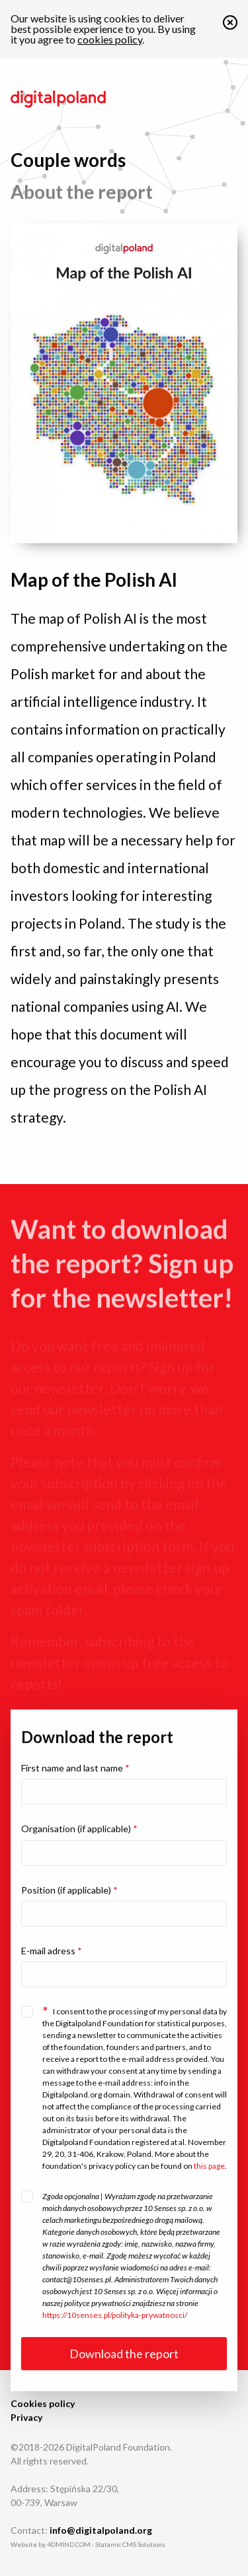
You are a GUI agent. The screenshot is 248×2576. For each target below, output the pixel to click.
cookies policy (109, 39)
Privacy (26, 2417)
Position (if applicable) (69, 1890)
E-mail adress (51, 1950)
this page (209, 2166)
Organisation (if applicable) (79, 1828)
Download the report (124, 2353)
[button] (230, 25)
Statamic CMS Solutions (130, 2544)
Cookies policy (43, 2403)
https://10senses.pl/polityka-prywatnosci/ (114, 2315)
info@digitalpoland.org (101, 2530)
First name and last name (75, 1767)
